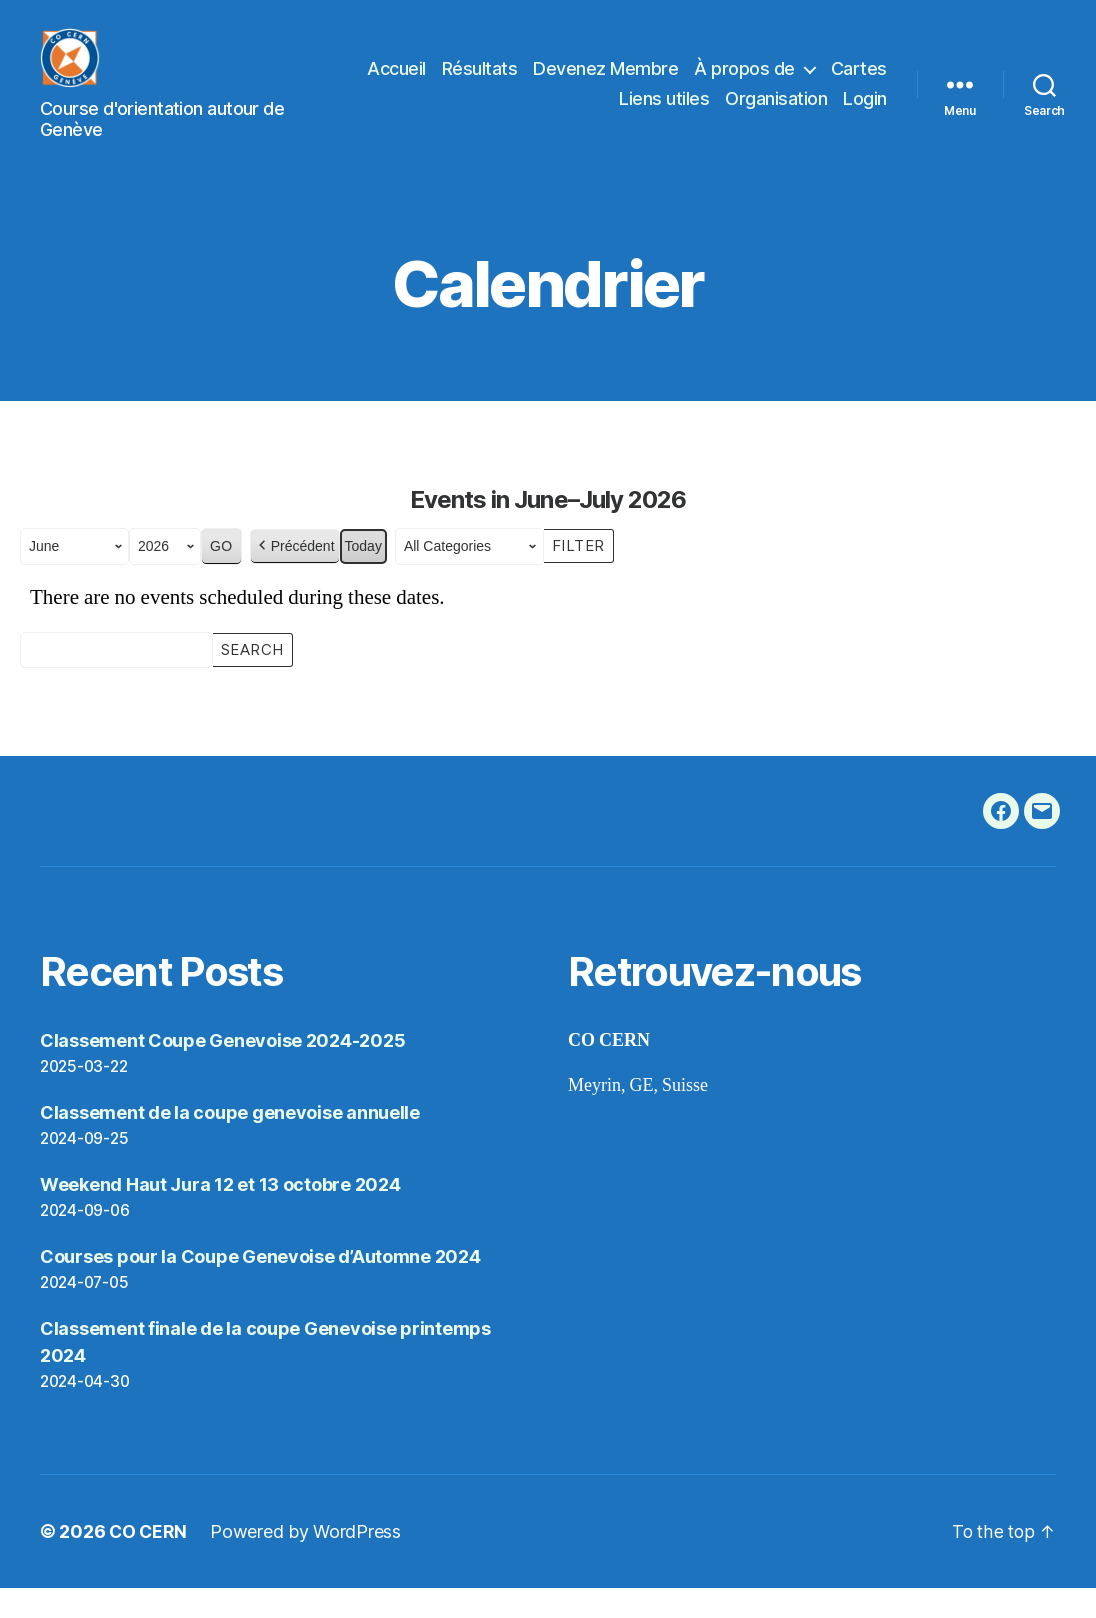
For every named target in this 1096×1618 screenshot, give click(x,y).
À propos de (816, 83)
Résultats (552, 83)
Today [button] (363, 576)
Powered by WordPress (308, 1561)
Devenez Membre (677, 83)
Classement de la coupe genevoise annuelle (230, 1142)
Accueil (468, 83)
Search (252, 678)
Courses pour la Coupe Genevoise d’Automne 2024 (260, 1286)
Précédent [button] (295, 576)
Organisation (776, 113)
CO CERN (149, 1561)
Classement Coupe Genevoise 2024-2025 (222, 1070)
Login (865, 113)
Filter (583, 574)
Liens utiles (664, 113)
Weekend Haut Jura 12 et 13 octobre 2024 (220, 1214)
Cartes (575, 113)
